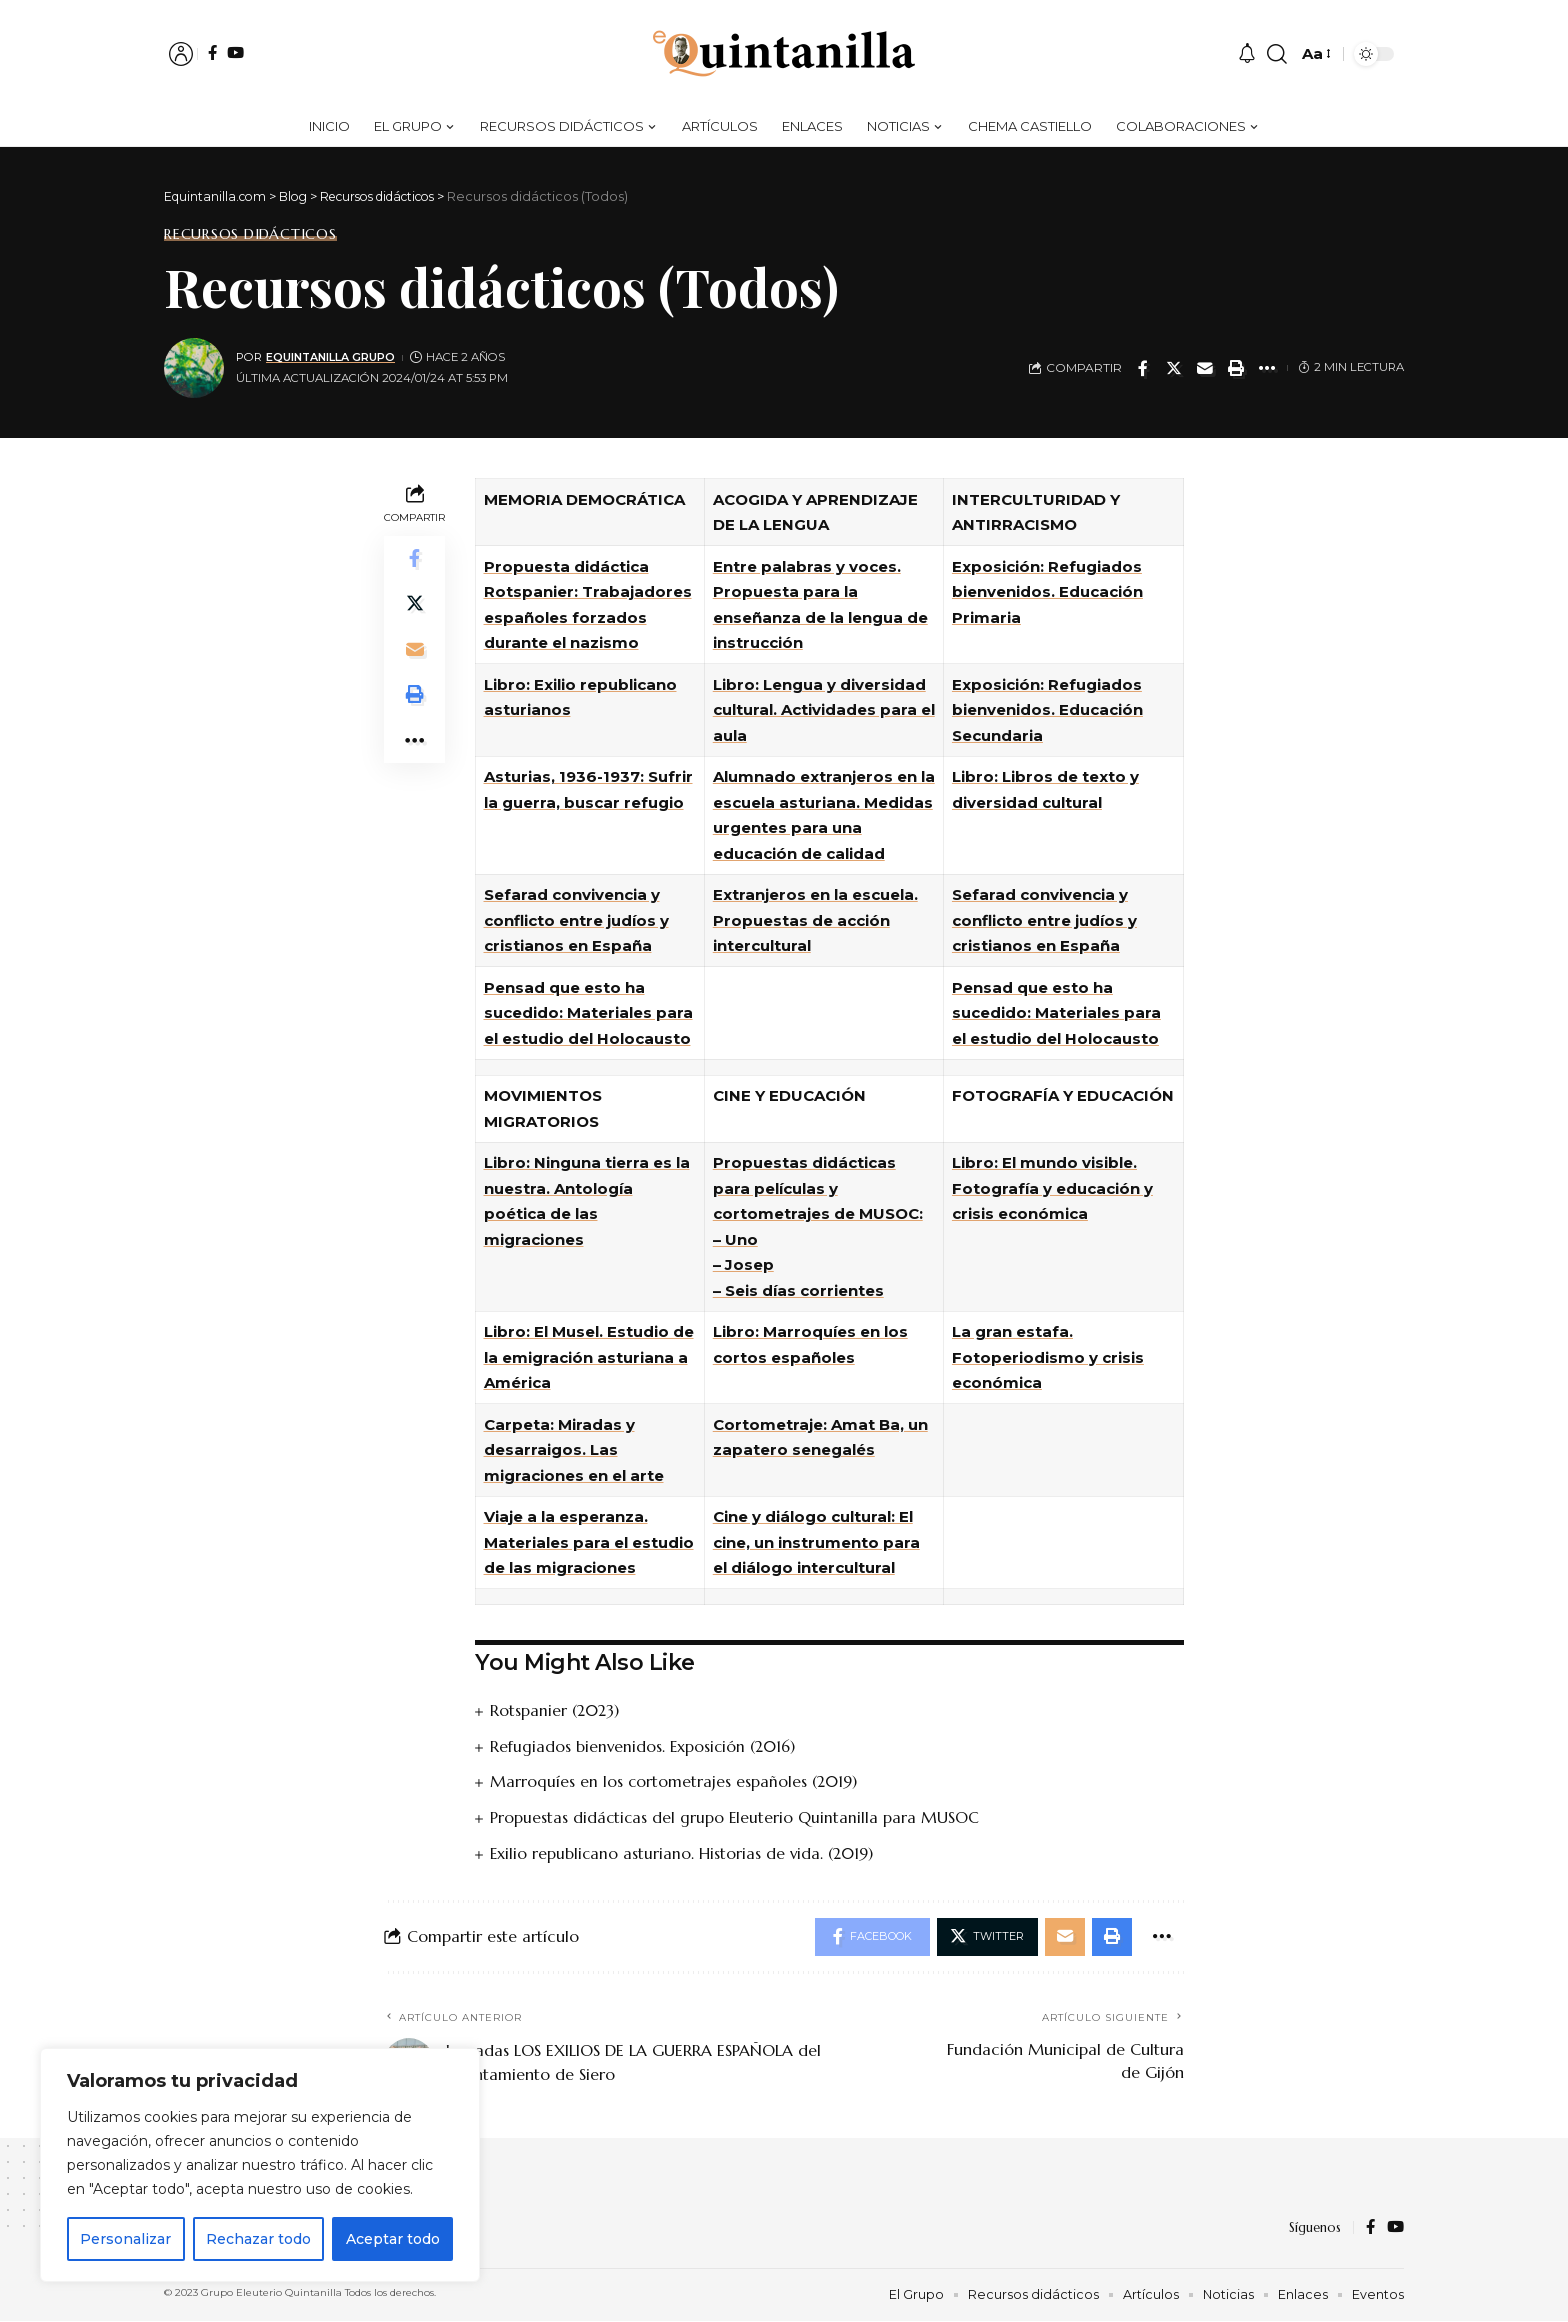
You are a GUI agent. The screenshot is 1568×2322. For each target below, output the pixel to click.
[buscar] (1277, 54)
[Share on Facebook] (1143, 368)
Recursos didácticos (250, 234)
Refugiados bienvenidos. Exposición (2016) (645, 1745)
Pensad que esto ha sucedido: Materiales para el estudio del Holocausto (588, 1013)
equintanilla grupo (334, 357)
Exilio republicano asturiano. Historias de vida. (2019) (684, 1851)
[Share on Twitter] (1174, 368)
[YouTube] (235, 52)
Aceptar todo (393, 2239)
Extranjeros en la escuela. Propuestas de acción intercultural (815, 920)
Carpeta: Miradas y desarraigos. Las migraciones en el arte (574, 1450)
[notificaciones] (1247, 54)
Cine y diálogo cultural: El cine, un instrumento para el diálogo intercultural (816, 1542)
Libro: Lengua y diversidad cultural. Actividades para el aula (824, 710)
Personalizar (125, 2239)
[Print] (1236, 368)
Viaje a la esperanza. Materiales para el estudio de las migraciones (589, 1542)
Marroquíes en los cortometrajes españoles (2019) (675, 1781)
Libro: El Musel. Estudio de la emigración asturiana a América (589, 1357)
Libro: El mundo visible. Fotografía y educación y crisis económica (1052, 1188)
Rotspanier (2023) (556, 1710)
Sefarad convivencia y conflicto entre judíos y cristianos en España (576, 920)
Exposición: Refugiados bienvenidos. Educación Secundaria (1047, 710)
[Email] (1205, 368)
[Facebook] (212, 52)
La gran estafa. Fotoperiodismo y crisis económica (1048, 1357)
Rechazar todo (258, 2239)
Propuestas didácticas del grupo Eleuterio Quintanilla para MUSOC (736, 1816)
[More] (1267, 368)
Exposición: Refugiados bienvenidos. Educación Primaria (1047, 592)
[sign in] (181, 54)
